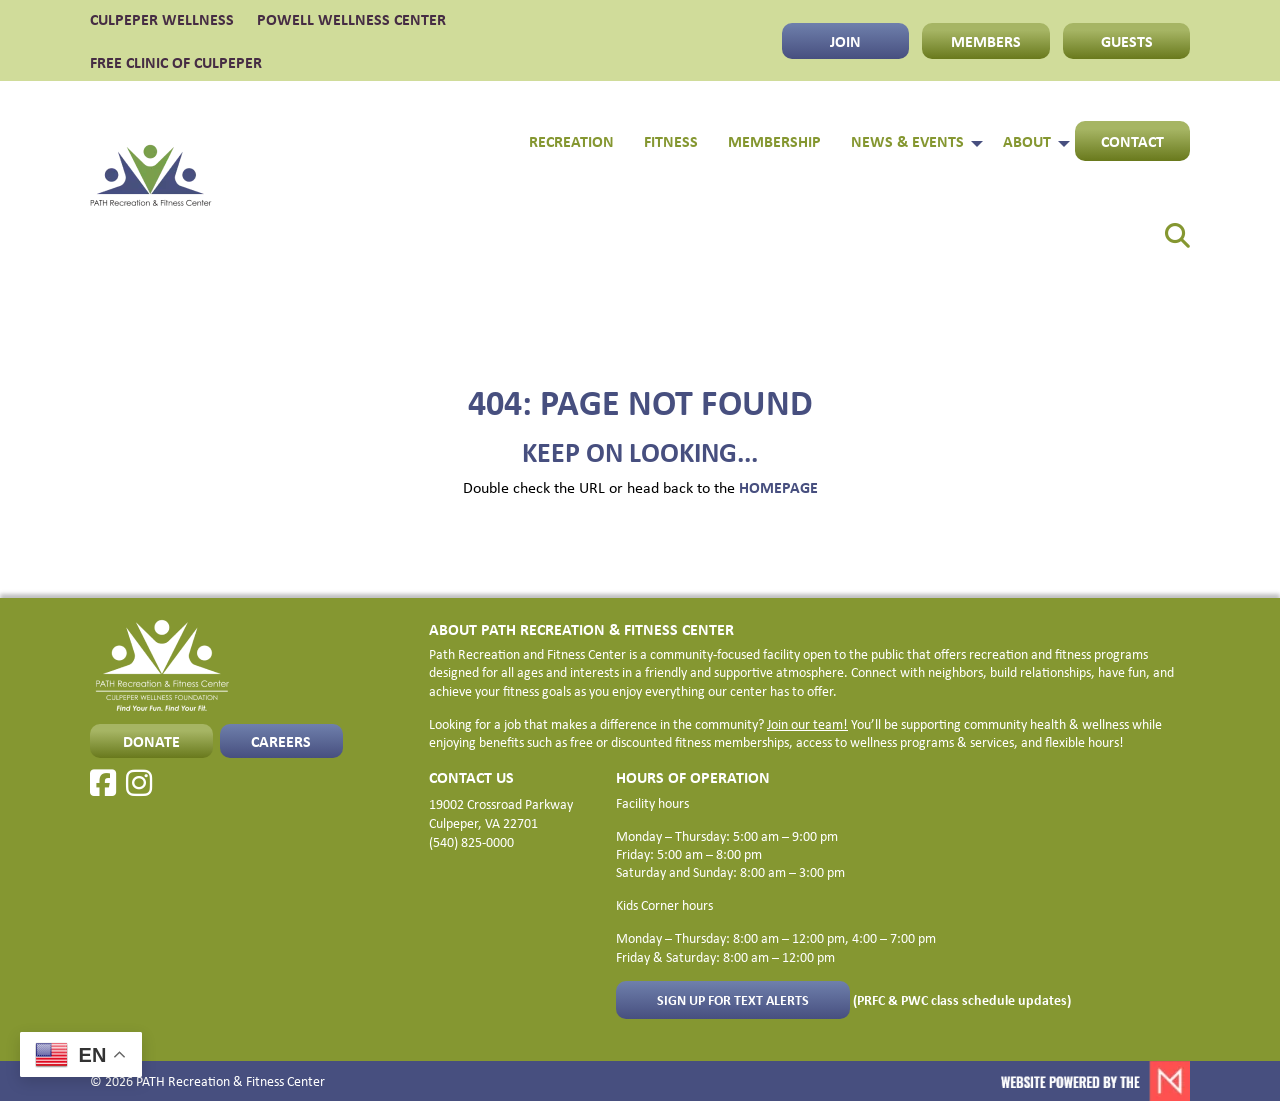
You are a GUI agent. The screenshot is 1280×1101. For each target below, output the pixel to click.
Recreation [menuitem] (571, 141)
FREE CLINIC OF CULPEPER (176, 62)
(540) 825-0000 (471, 841)
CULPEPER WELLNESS (162, 19)
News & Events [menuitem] (907, 141)
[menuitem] (1164, 228)
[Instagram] (139, 783)
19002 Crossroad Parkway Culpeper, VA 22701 (501, 813)
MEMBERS (986, 41)
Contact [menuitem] (1132, 141)
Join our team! (807, 723)
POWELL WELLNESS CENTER (351, 19)
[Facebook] (103, 783)
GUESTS (1127, 41)
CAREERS (281, 741)
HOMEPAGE (778, 487)
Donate (151, 741)
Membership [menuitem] (774, 141)
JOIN (845, 41)
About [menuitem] (1027, 141)
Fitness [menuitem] (671, 141)
